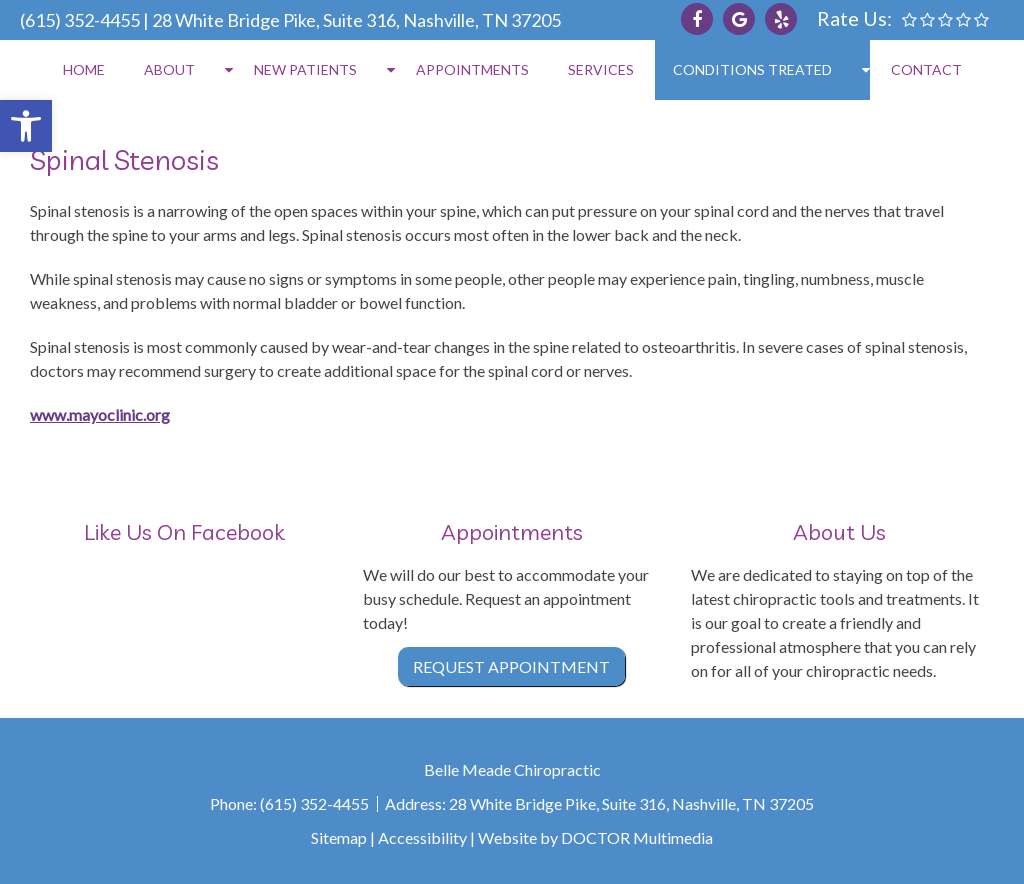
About (169, 69)
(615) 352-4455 (80, 20)
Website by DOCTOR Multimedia (595, 837)
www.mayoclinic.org (100, 414)
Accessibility (422, 837)
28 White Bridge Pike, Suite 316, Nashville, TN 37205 (356, 20)
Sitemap (339, 837)
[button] (26, 126)
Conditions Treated (752, 69)
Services (601, 69)
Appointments (472, 69)
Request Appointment (511, 666)
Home (84, 69)
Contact (926, 69)
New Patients (305, 69)
